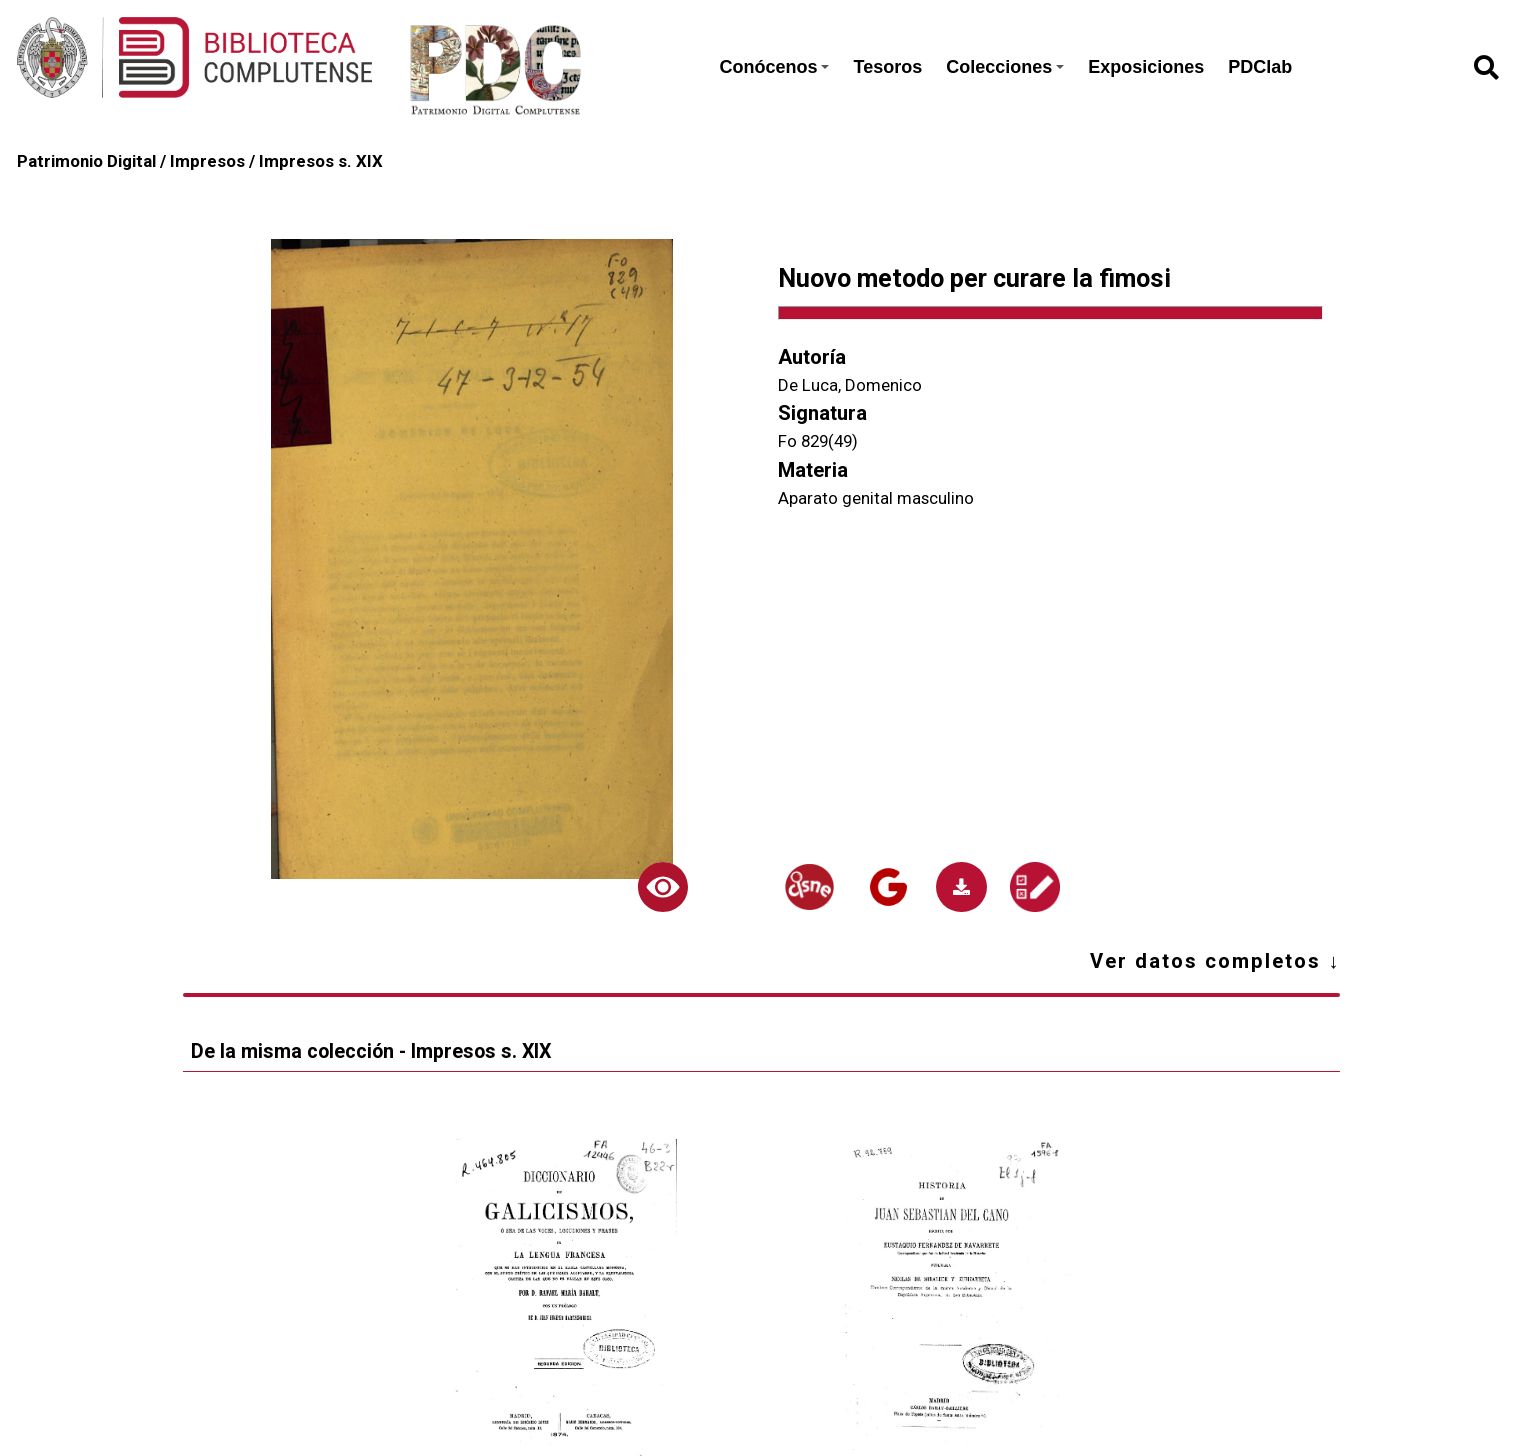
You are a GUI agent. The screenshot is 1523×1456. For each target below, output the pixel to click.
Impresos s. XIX (321, 161)
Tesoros (887, 67)
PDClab (1260, 67)
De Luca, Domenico (850, 385)
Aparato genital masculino (876, 498)
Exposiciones (1146, 67)
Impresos (207, 161)
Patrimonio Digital (86, 161)
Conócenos (774, 67)
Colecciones (1005, 67)
